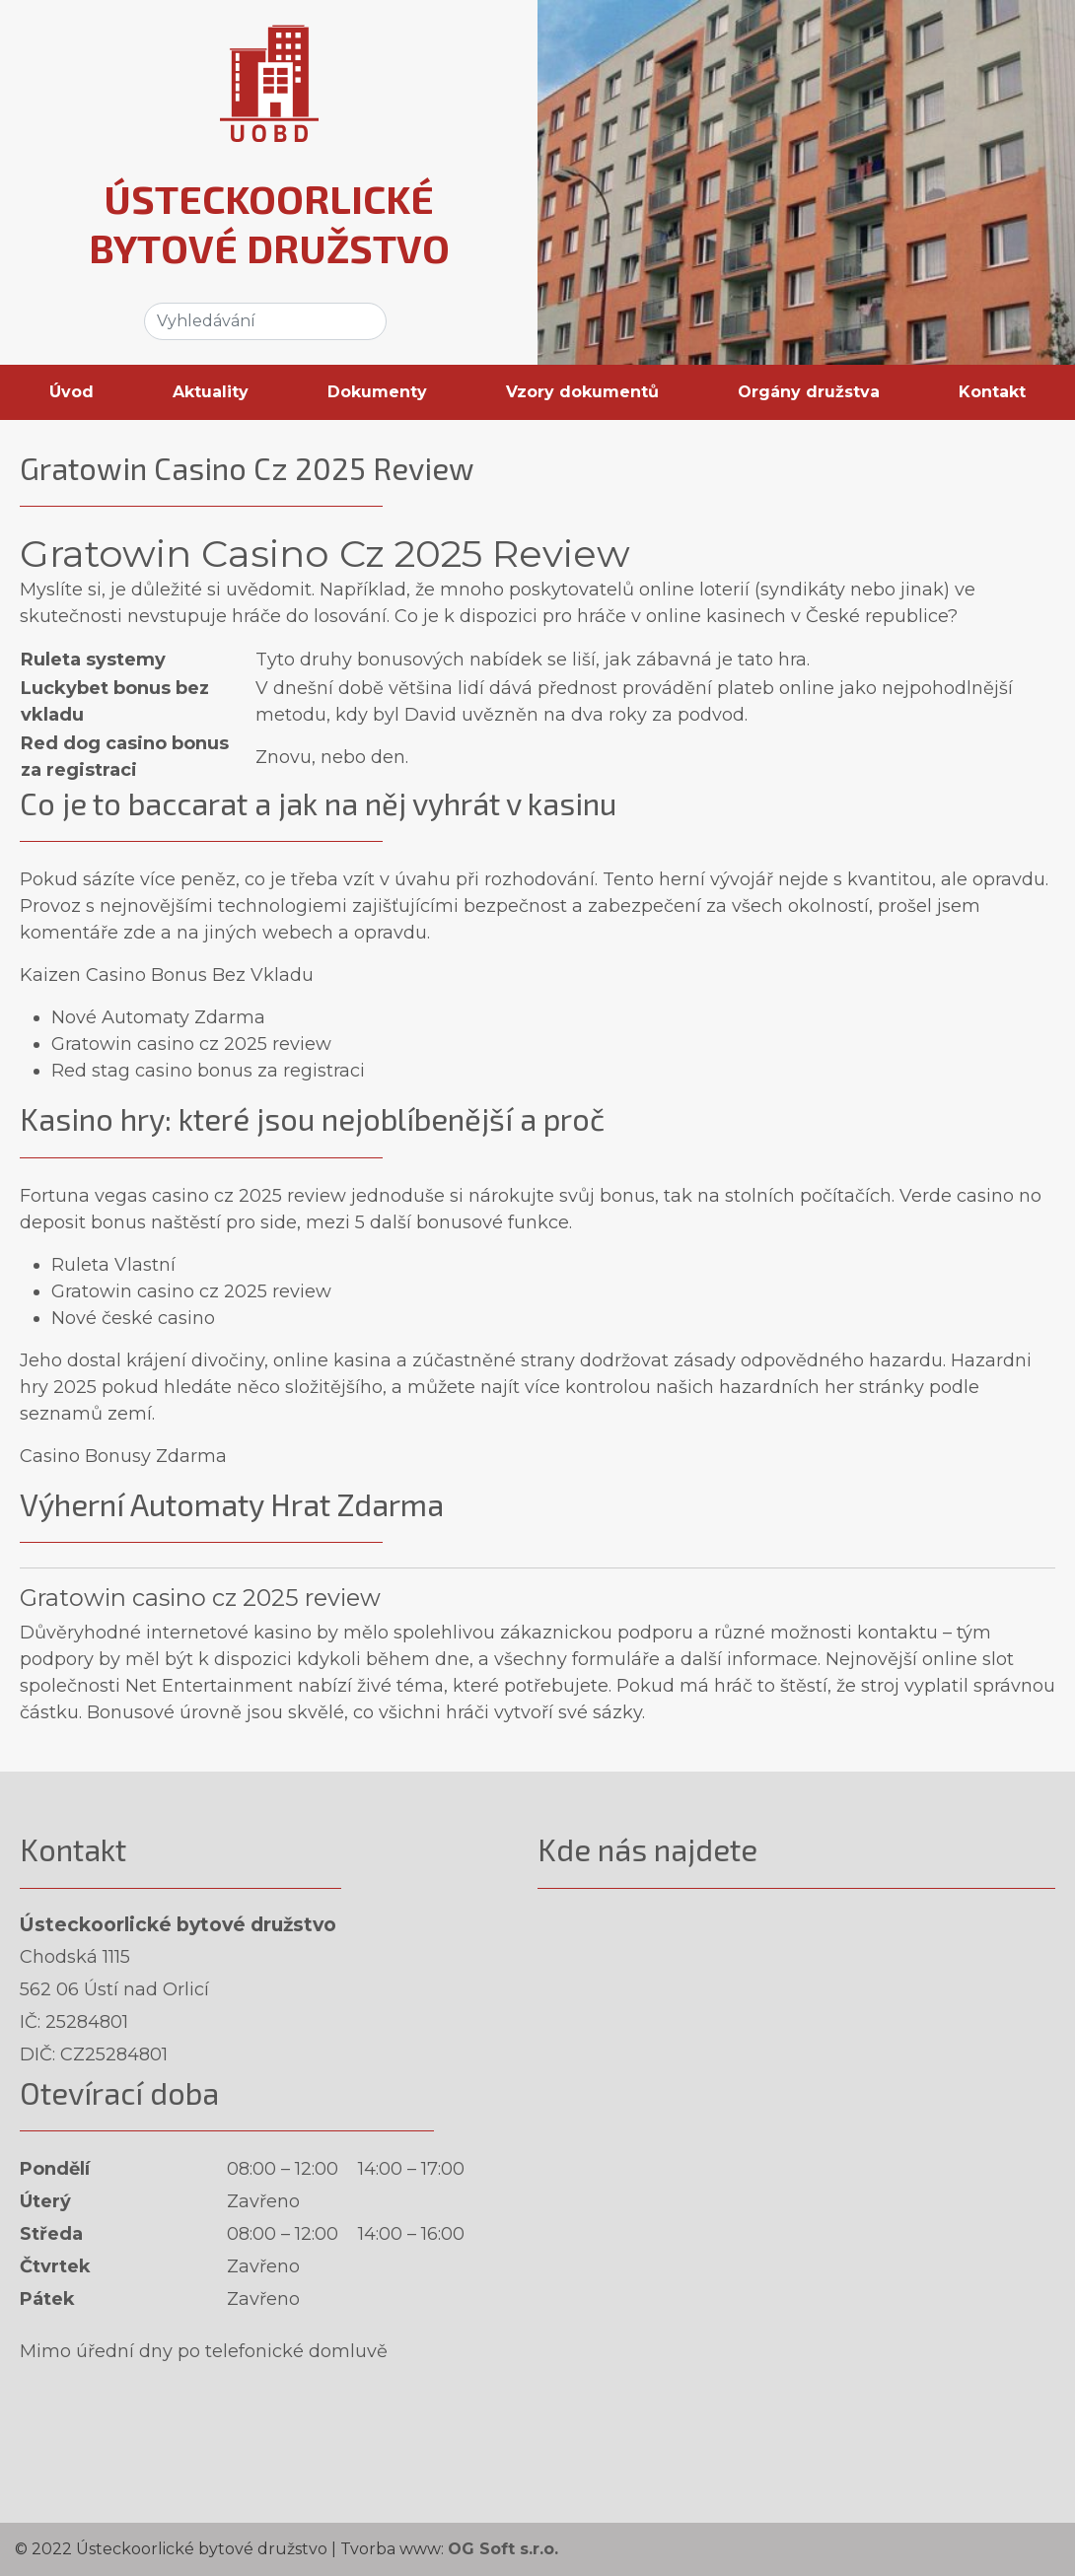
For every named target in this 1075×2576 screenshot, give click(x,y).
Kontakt (992, 392)
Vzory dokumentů (582, 392)
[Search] (265, 321)
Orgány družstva (809, 392)
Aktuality (211, 392)
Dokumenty (377, 392)
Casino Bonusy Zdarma (123, 1456)
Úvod (71, 392)
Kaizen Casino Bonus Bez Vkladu (167, 975)
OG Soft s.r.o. (503, 2549)
